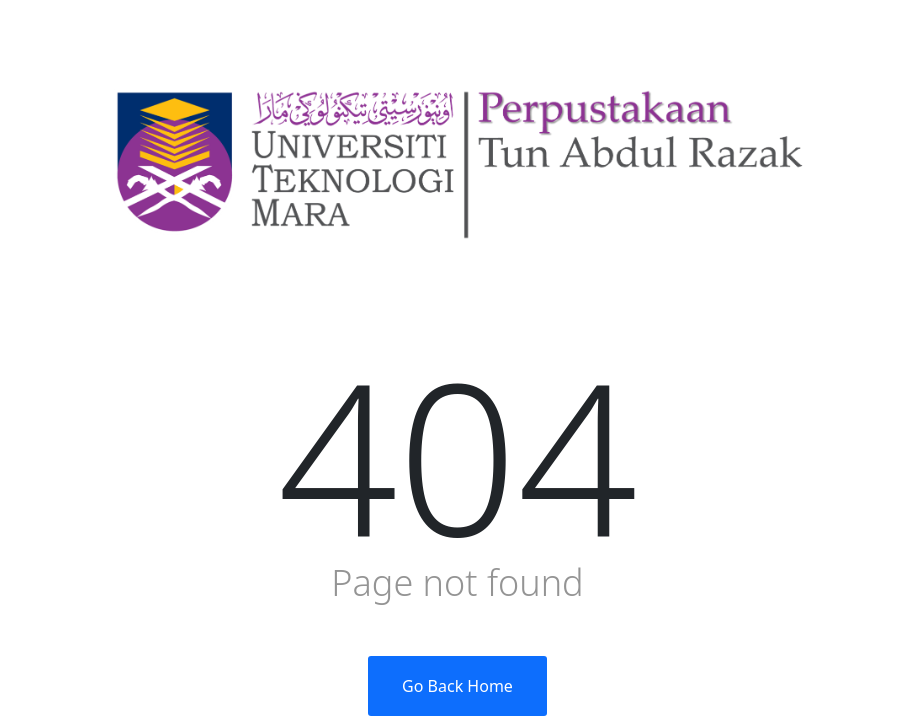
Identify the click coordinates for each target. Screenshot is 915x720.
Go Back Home (457, 686)
